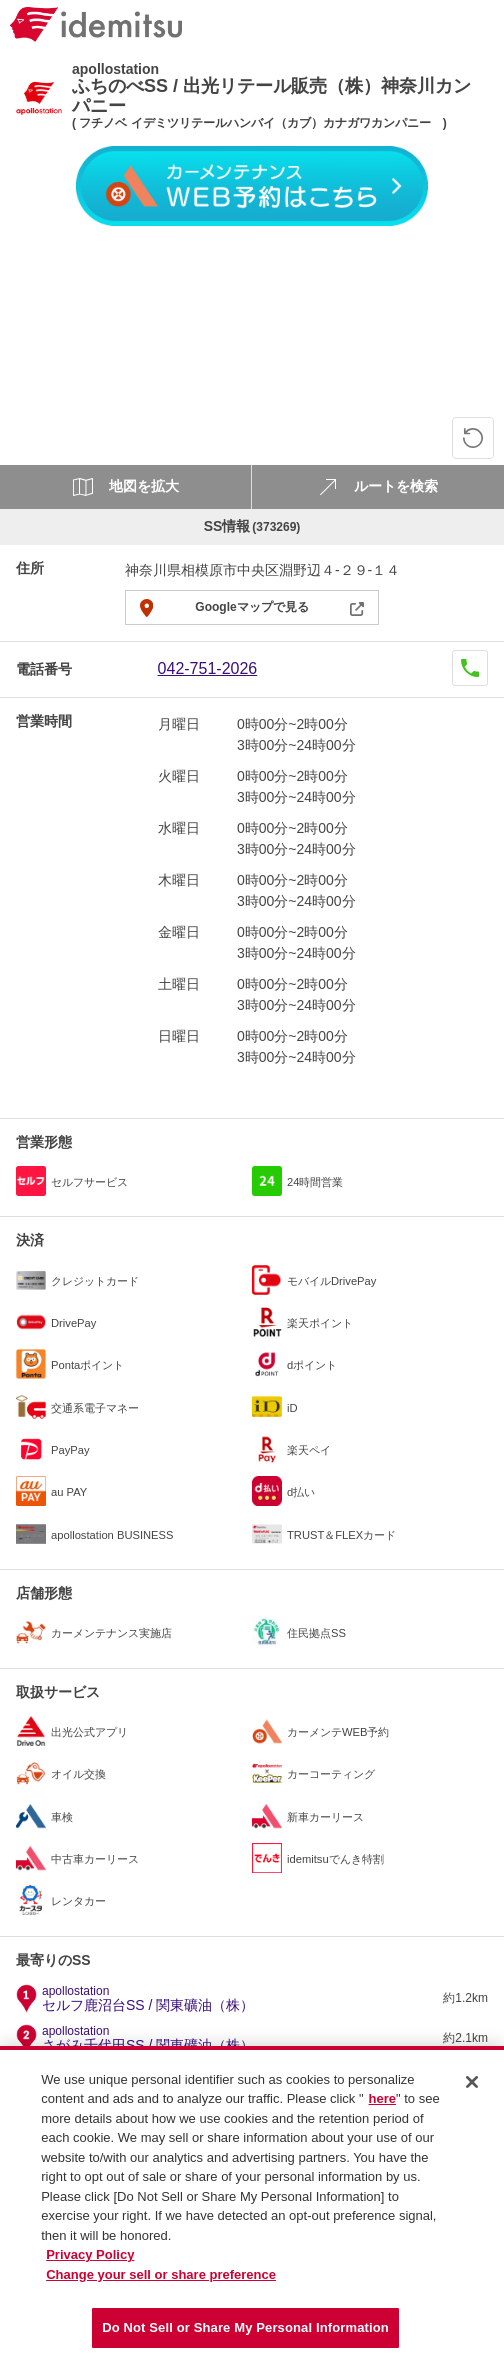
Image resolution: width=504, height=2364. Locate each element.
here (382, 2106)
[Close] (472, 2090)
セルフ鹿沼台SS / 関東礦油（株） (148, 1999)
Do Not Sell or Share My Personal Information (245, 2336)
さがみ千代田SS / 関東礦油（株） (148, 2039)
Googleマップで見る (251, 607)
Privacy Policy (90, 2263)
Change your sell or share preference (161, 2282)
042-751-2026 (208, 668)
